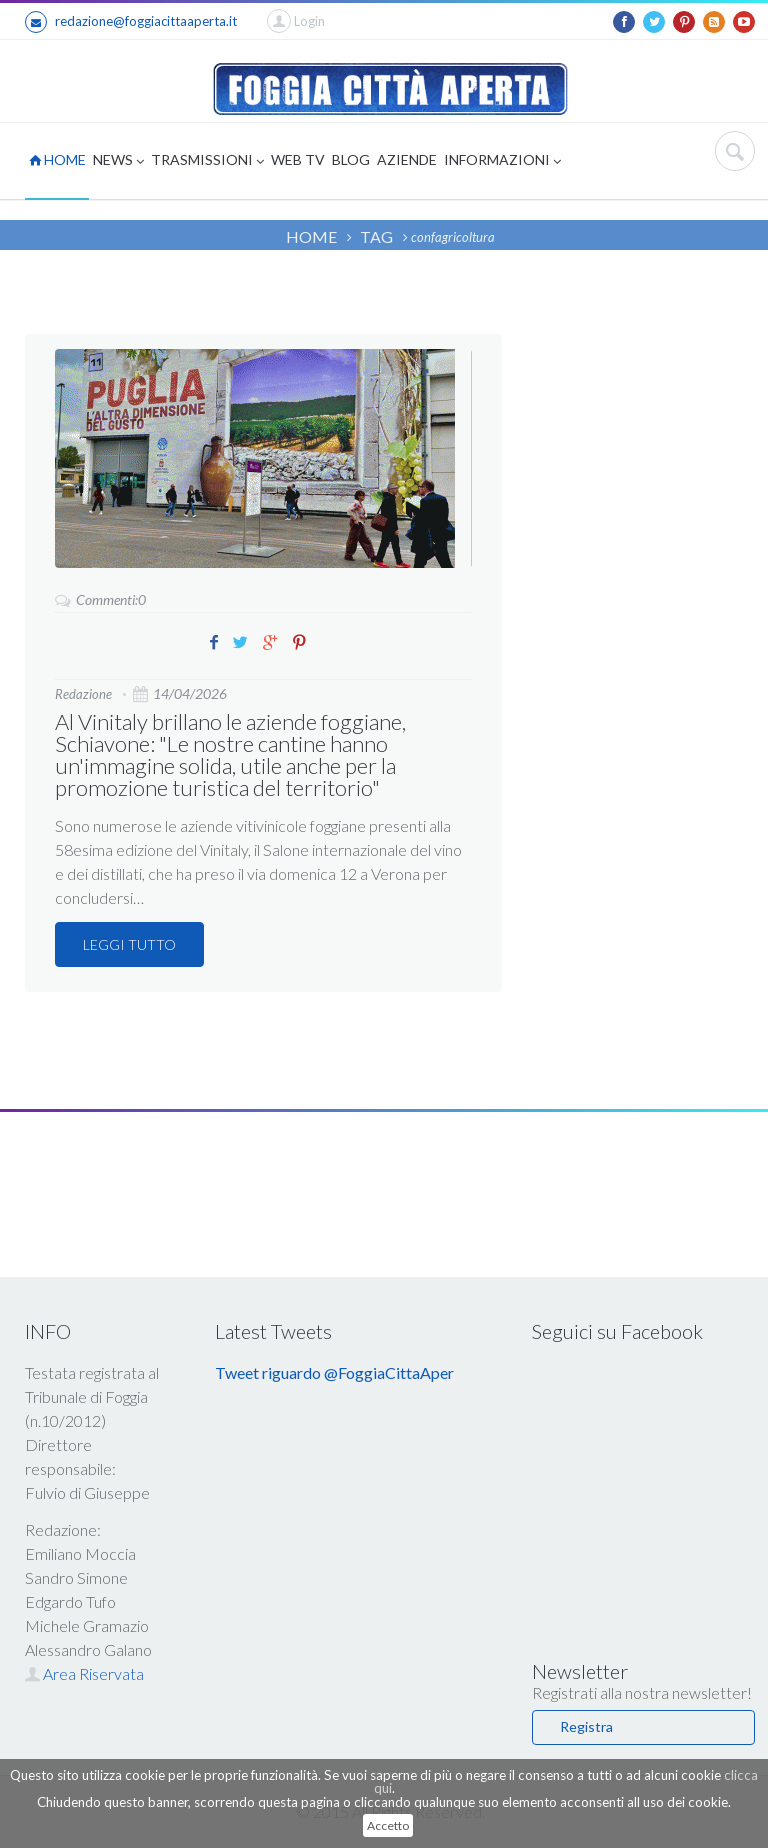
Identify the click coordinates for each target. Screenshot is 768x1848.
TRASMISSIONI (207, 161)
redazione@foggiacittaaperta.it (131, 22)
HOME (57, 159)
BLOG (351, 159)
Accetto (388, 1825)
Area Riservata (84, 1673)
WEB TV (298, 159)
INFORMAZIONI (502, 161)
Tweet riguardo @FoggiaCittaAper (334, 1372)
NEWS (118, 161)
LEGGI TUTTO (129, 944)
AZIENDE (407, 159)
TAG (376, 236)
